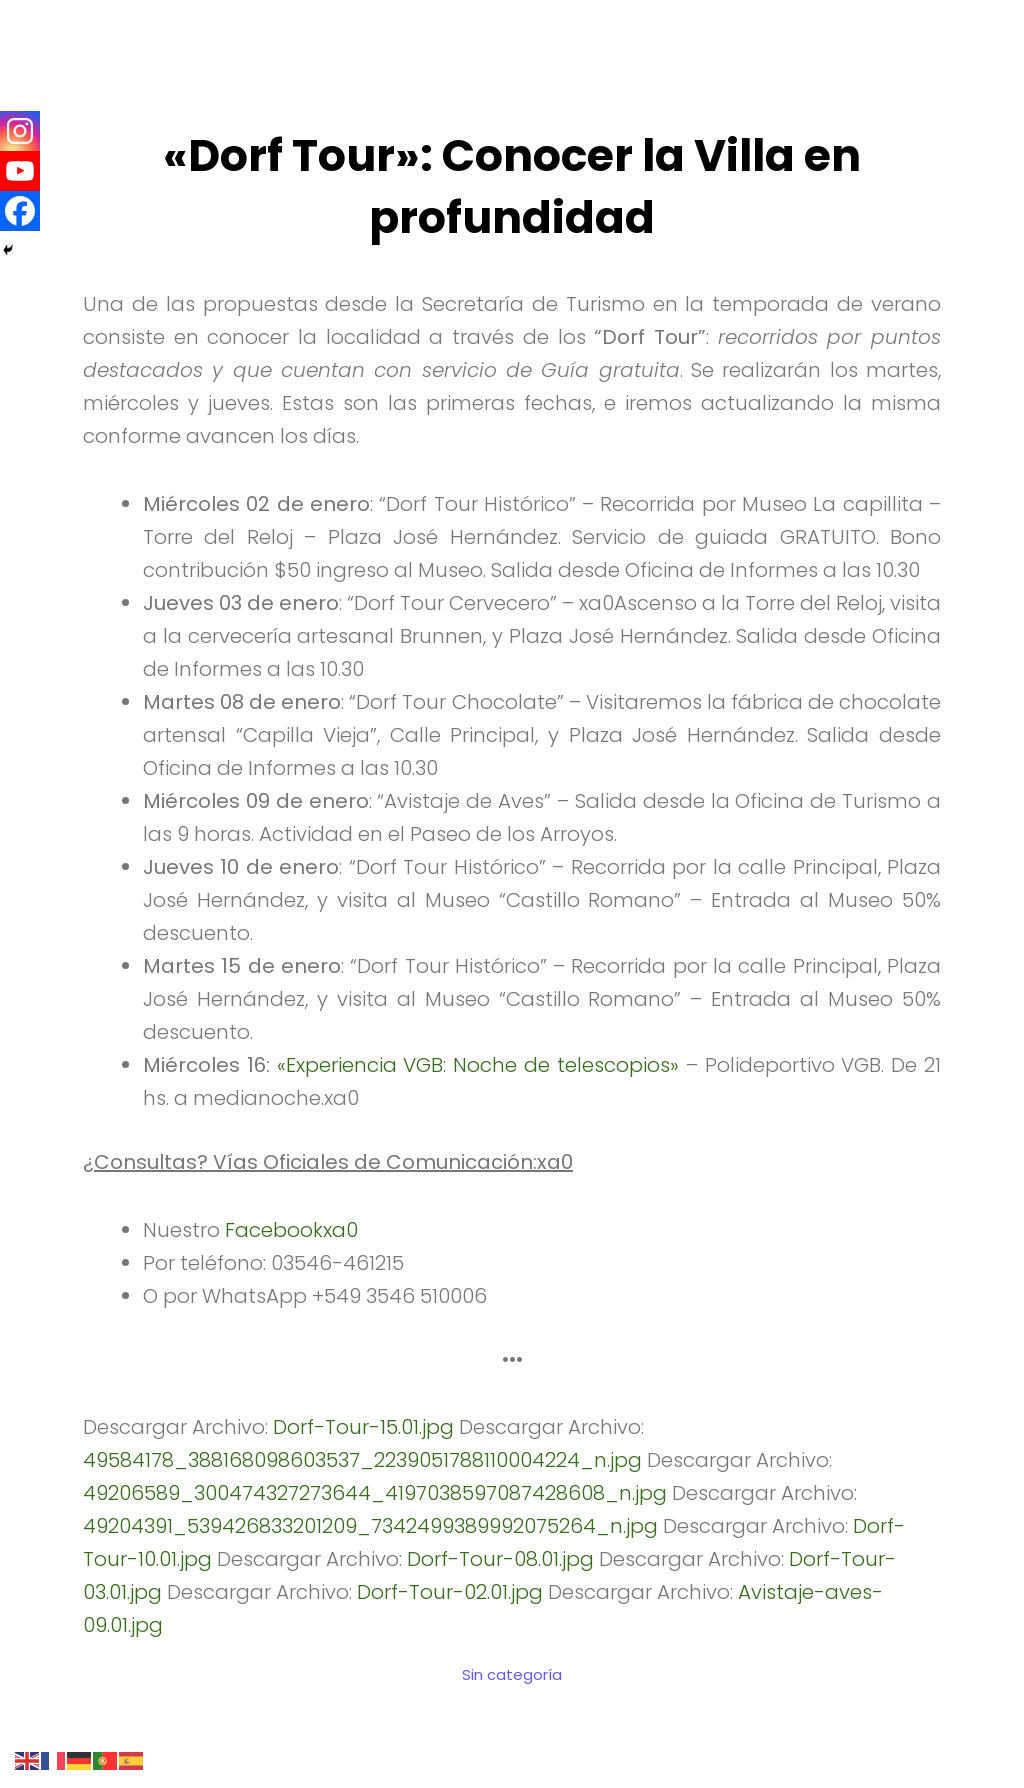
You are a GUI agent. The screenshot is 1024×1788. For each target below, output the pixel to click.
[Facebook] (20, 211)
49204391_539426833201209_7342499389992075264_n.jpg (370, 1526)
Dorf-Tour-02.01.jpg (450, 1592)
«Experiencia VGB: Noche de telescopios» (478, 1065)
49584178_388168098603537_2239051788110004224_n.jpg (362, 1460)
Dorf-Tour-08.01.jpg (500, 1559)
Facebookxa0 (291, 1230)
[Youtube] (20, 171)
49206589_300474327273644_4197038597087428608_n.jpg (375, 1493)
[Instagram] (20, 131)
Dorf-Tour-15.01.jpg (363, 1427)
